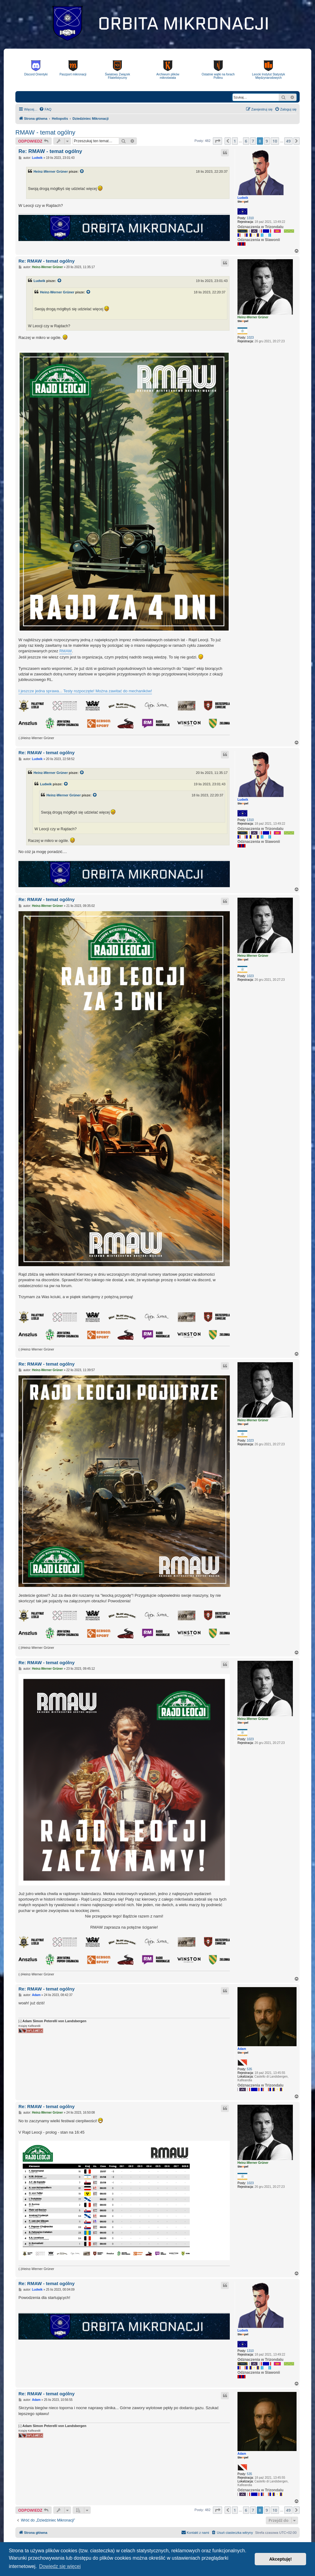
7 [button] (253, 141)
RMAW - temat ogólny (45, 132)
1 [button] (235, 141)
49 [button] (288, 141)
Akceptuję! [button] (280, 2559)
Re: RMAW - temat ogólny (50, 151)
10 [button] (275, 141)
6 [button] (246, 141)
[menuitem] (45, 109)
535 (249, 2069)
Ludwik (242, 197)
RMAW (65, 651)
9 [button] (267, 141)
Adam (241, 2049)
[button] (217, 141)
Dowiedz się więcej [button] (60, 2566)
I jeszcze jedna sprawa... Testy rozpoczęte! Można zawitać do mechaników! (85, 691)
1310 (250, 218)
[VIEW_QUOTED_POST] (82, 171)
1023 (250, 337)
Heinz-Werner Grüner (51, 171)
